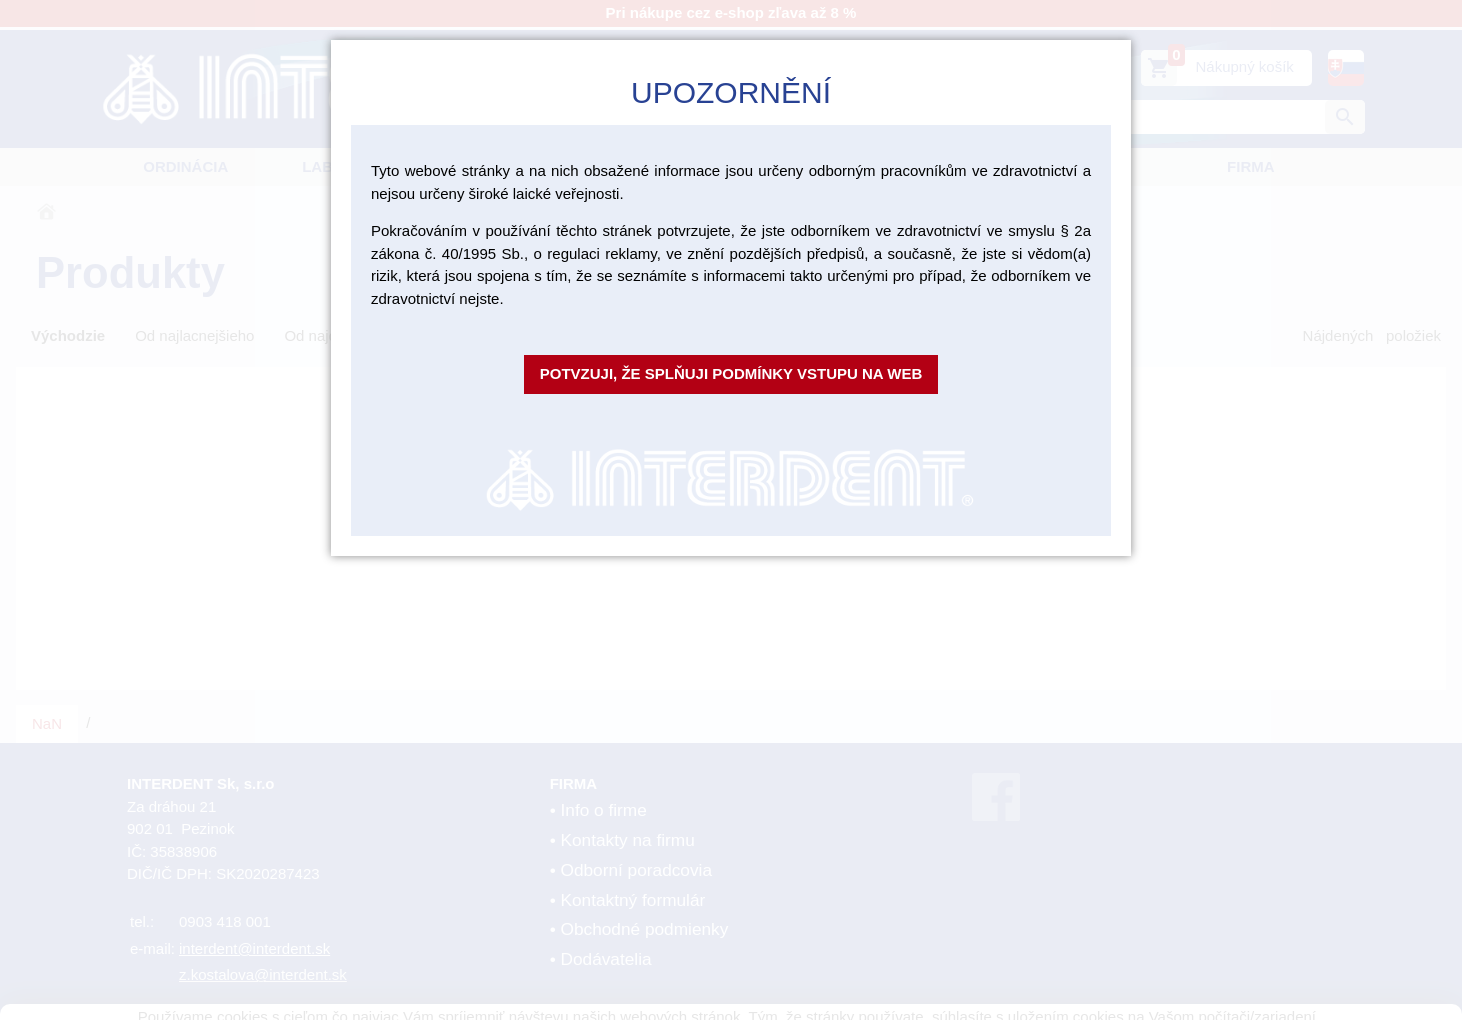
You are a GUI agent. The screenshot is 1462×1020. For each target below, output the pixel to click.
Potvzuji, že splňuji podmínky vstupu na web (731, 373)
